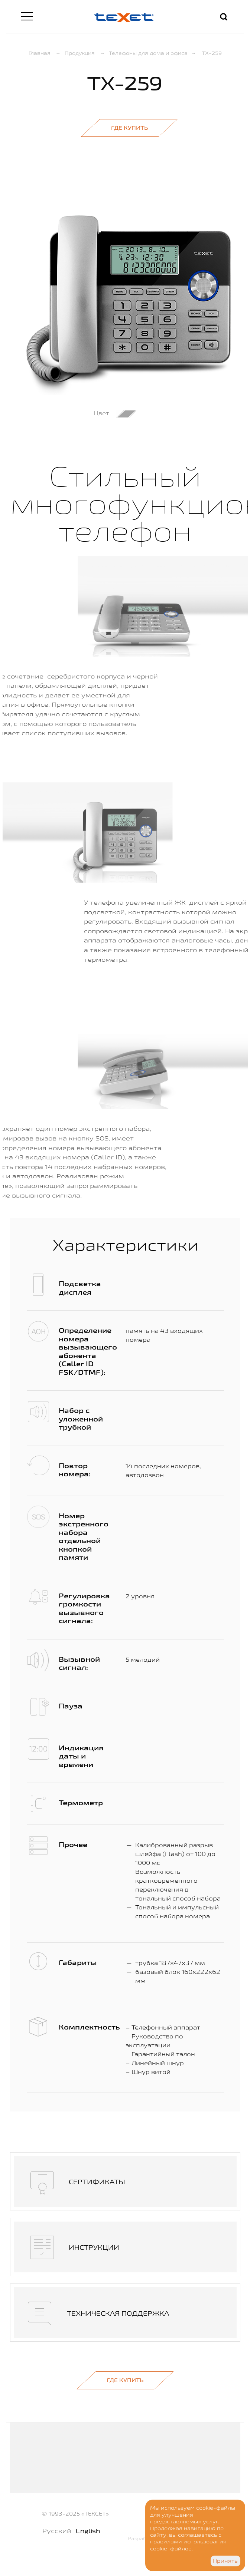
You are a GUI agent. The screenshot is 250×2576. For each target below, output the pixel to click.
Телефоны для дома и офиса (148, 53)
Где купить (129, 128)
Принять (225, 2561)
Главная (40, 53)
